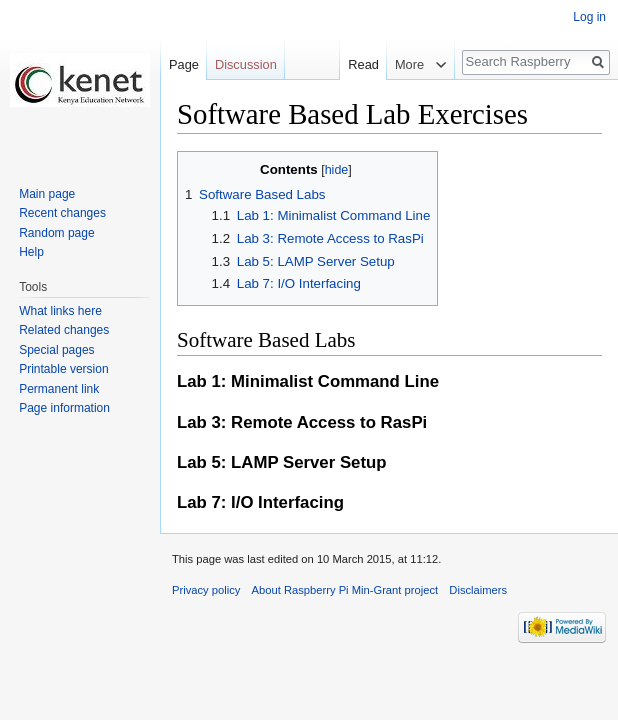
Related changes (64, 330)
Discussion (246, 64)
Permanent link (59, 389)
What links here (60, 311)
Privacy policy (206, 590)
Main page (47, 194)
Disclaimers (478, 590)
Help (31, 252)
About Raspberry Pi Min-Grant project (345, 590)
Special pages (56, 350)
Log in (589, 17)
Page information (64, 408)
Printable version (63, 369)
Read (359, 64)
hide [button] (337, 170)
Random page (56, 233)
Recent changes (62, 213)
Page (184, 64)
